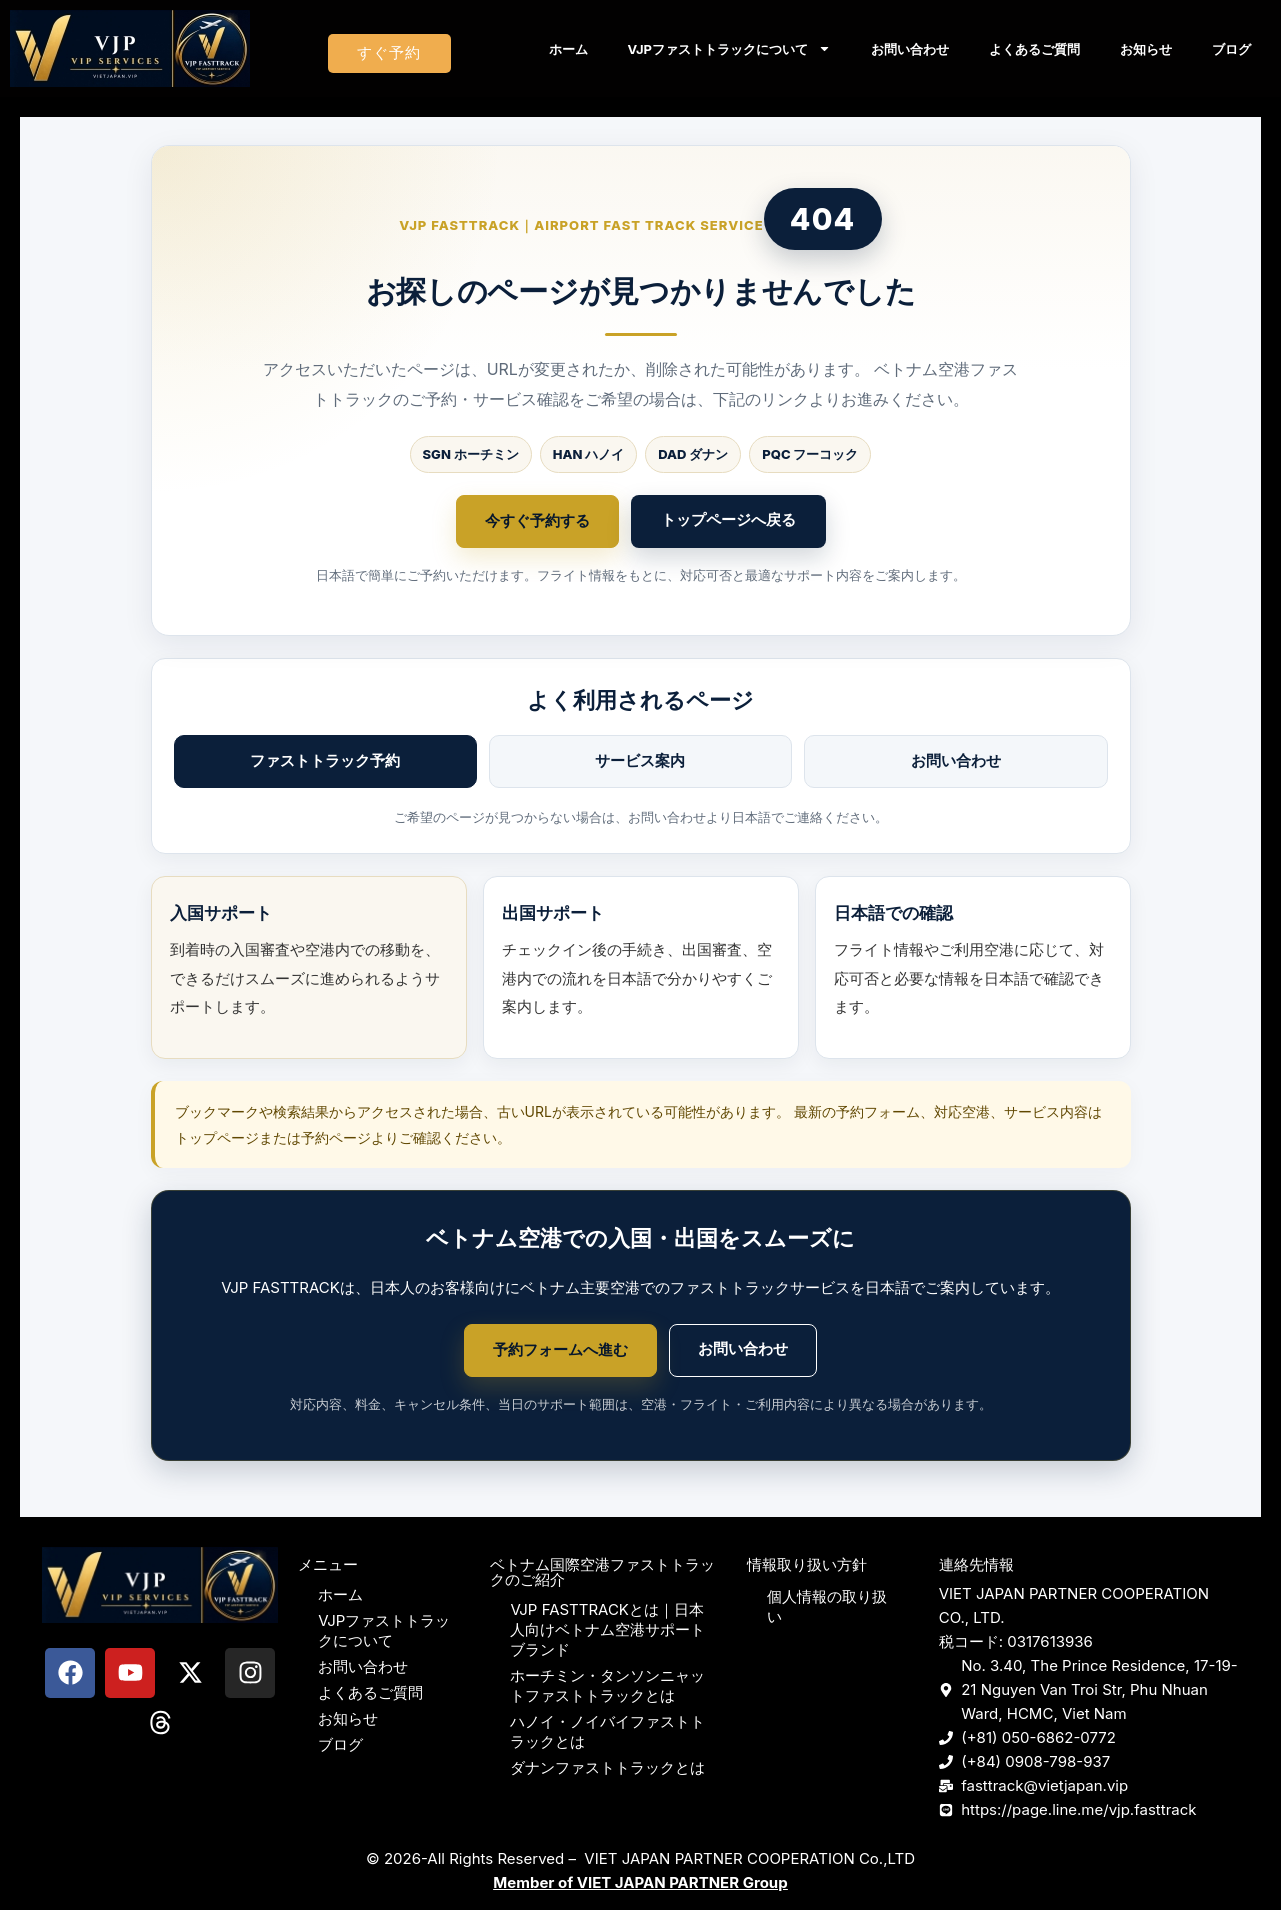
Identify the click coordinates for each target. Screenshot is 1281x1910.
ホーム (568, 49)
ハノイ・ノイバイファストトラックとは (607, 1731)
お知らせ (1146, 49)
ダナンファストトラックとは (607, 1767)
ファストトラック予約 (325, 760)
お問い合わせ (910, 49)
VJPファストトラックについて (729, 48)
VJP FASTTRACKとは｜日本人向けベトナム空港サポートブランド (607, 1629)
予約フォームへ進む (560, 1349)
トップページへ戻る (728, 519)
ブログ (1231, 49)
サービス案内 (640, 760)
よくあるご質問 (1034, 49)
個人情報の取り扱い (827, 1606)
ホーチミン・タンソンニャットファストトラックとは (607, 1685)
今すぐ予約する (537, 520)
